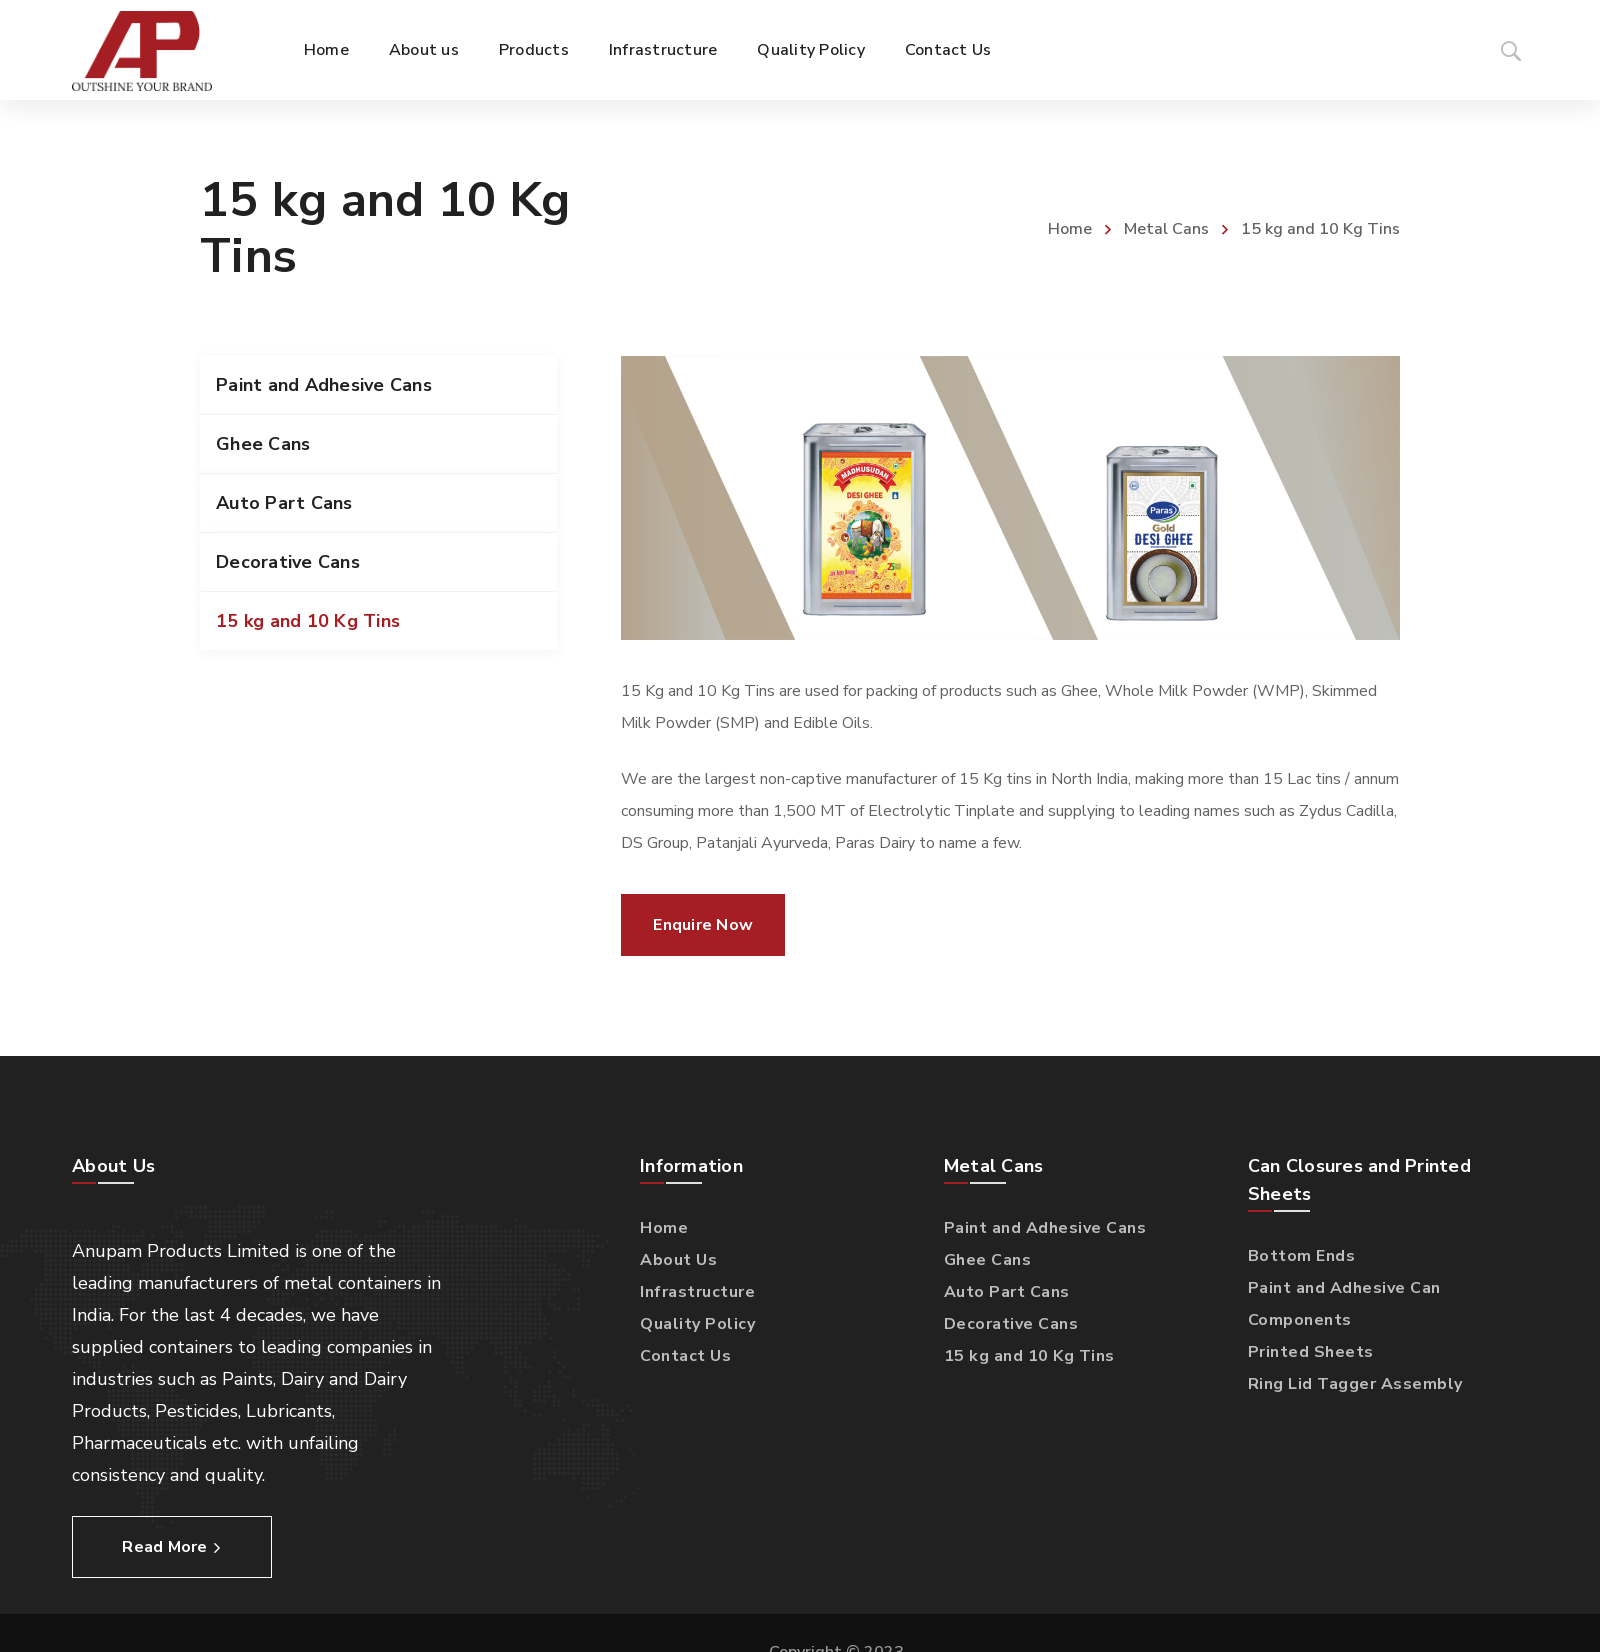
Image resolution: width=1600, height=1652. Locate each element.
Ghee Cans (263, 444)
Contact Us (685, 1356)
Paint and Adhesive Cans (324, 385)
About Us (678, 1260)
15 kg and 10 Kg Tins (308, 621)
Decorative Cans (288, 562)
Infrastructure (697, 1292)
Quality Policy (697, 1324)
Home (1070, 229)
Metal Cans (1166, 229)
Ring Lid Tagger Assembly (1355, 1384)
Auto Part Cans (284, 503)
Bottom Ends (1302, 1256)
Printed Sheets (1311, 1352)
